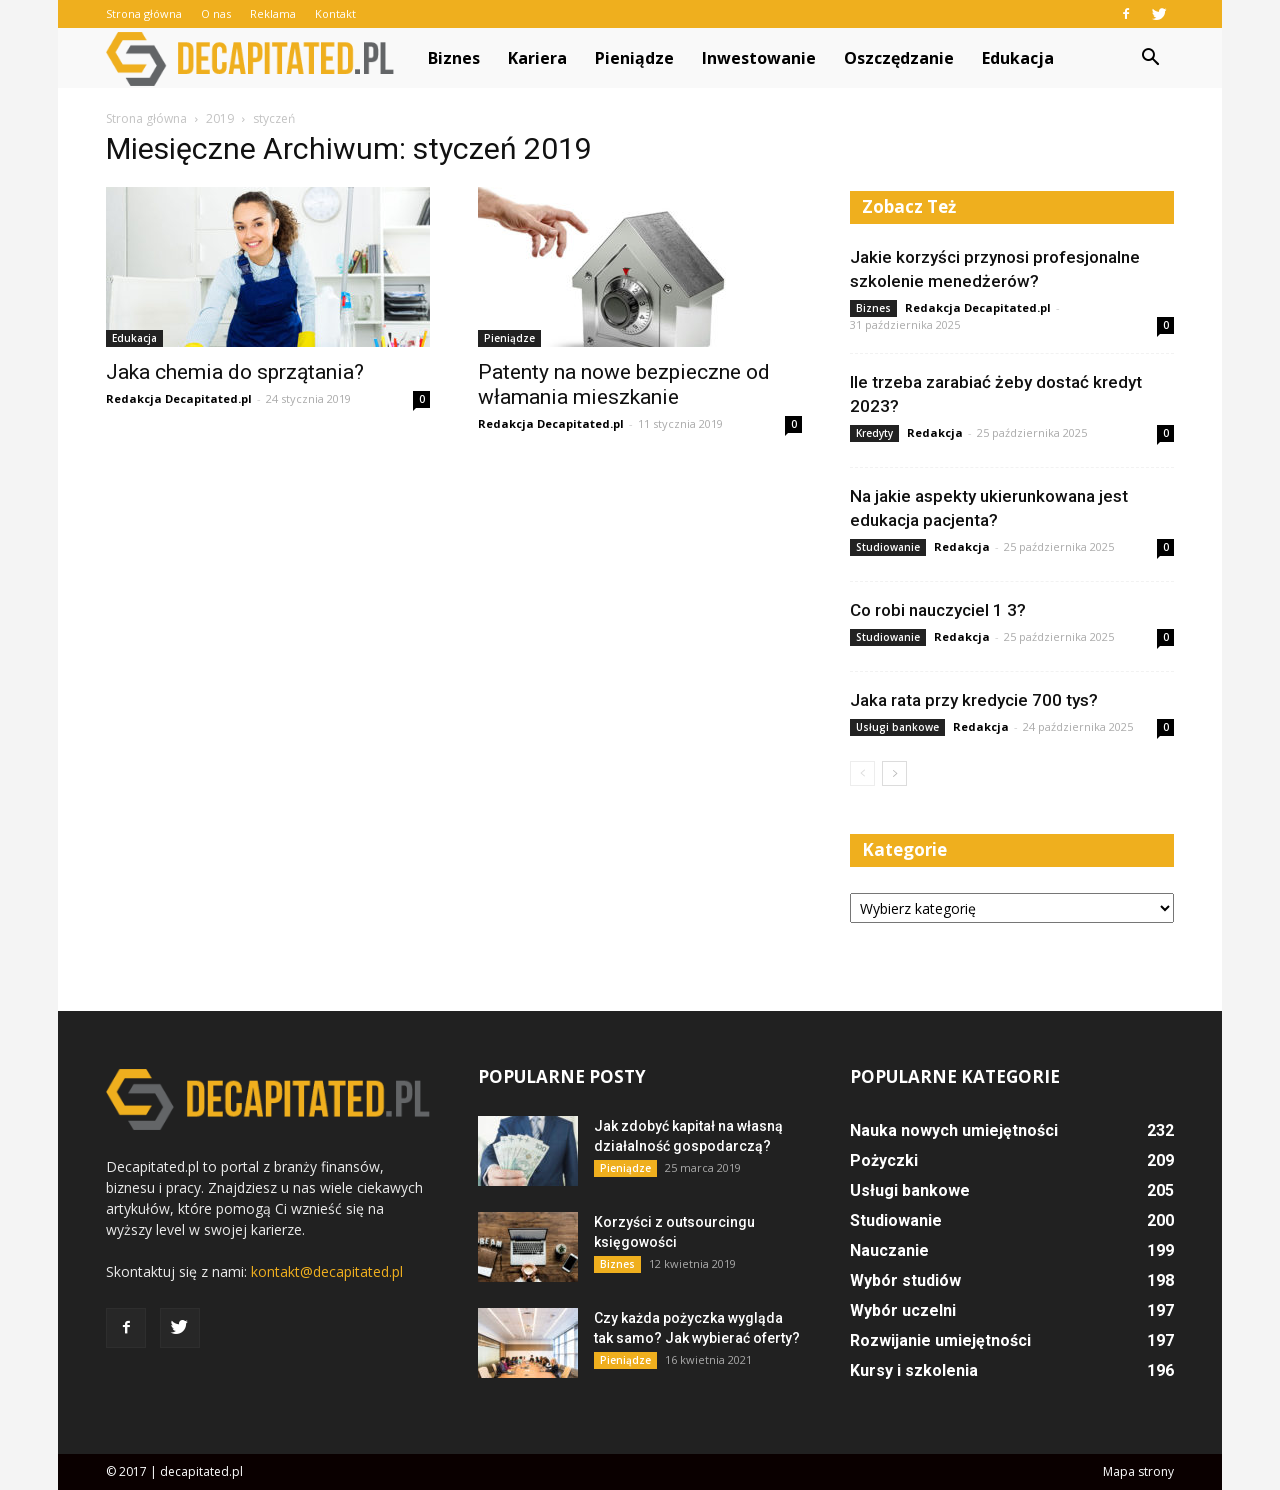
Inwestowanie (759, 58)
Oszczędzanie (899, 58)
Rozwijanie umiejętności (940, 1340)
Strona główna (144, 13)
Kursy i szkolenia (914, 1370)
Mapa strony (1138, 1471)
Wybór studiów (905, 1280)
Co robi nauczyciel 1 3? (938, 610)
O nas (216, 13)
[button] (1150, 58)
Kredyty (874, 433)
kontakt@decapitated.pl (327, 1271)
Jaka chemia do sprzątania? (235, 372)
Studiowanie (888, 547)
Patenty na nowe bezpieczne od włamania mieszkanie (624, 384)
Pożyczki (884, 1160)
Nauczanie (889, 1250)
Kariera (537, 58)
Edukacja (1018, 58)
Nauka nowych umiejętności (954, 1130)
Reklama (273, 13)
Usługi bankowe (897, 727)
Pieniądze (634, 58)
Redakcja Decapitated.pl (179, 398)
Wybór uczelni (903, 1310)
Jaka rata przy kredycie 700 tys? (974, 700)
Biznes (454, 58)
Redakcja (935, 432)
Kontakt (335, 13)
